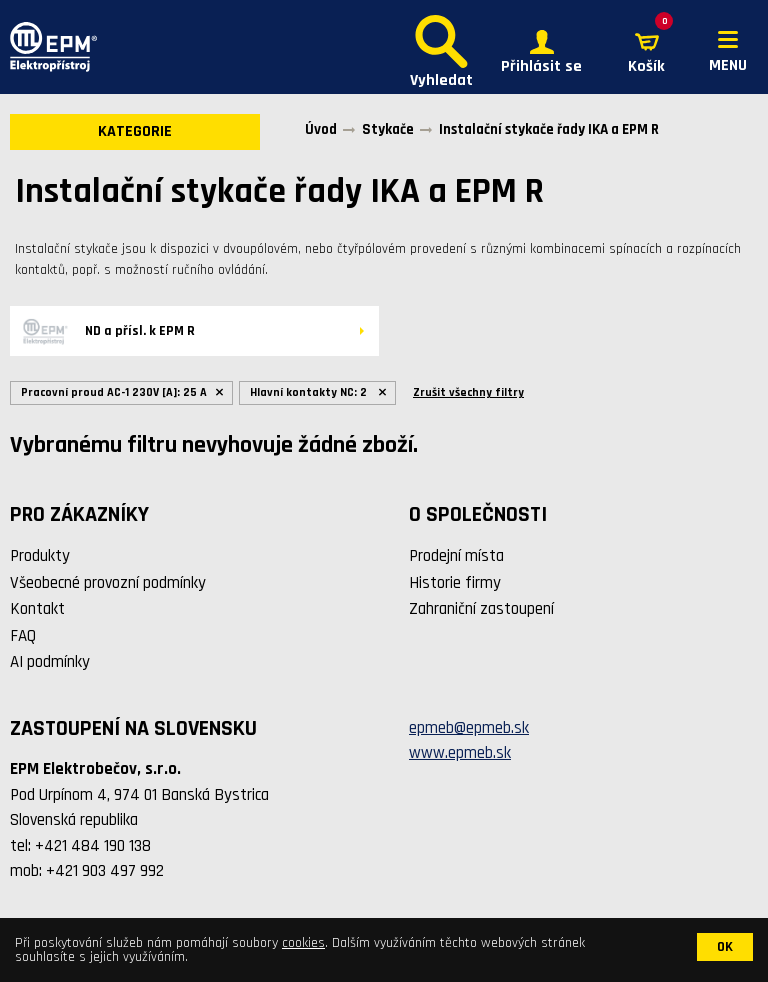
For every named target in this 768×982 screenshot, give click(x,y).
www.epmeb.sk (460, 753)
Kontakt (37, 609)
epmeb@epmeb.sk (469, 728)
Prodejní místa (456, 556)
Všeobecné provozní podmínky (108, 583)
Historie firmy (455, 583)
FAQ (23, 636)
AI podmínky (50, 662)
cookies (303, 943)
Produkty (40, 556)
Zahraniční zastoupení (481, 609)
